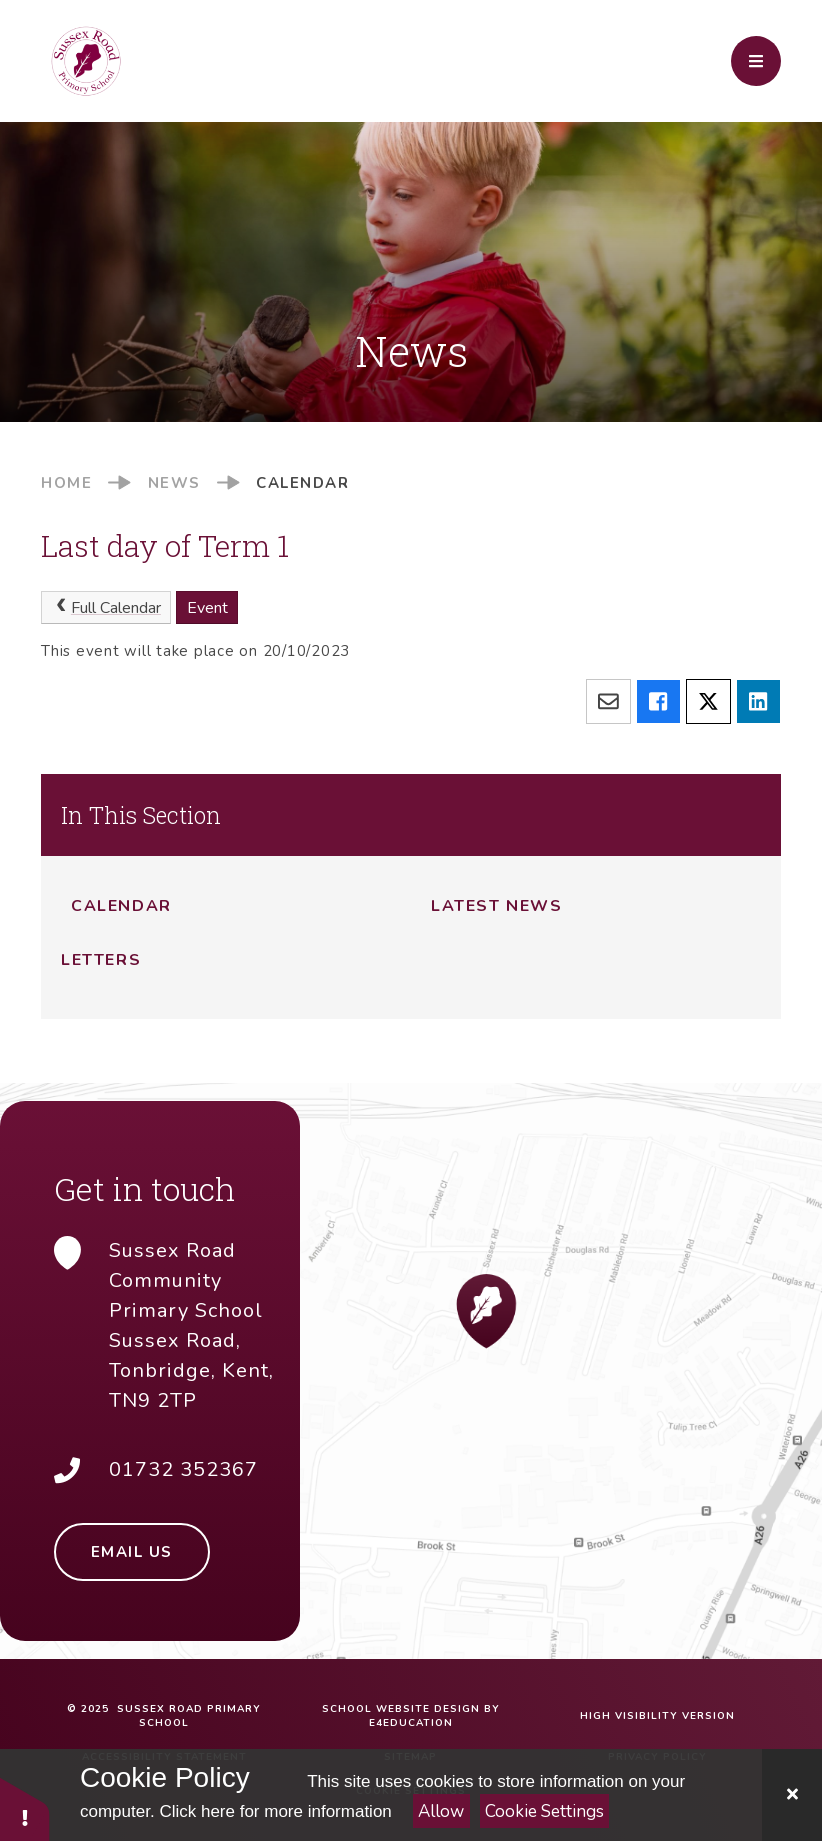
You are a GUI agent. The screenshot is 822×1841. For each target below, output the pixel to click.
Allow (441, 1811)
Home (66, 483)
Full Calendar (106, 608)
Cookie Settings (544, 1811)
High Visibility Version (657, 1716)
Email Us (132, 1552)
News (174, 483)
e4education (411, 1723)
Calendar (302, 483)
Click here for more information (275, 1811)
